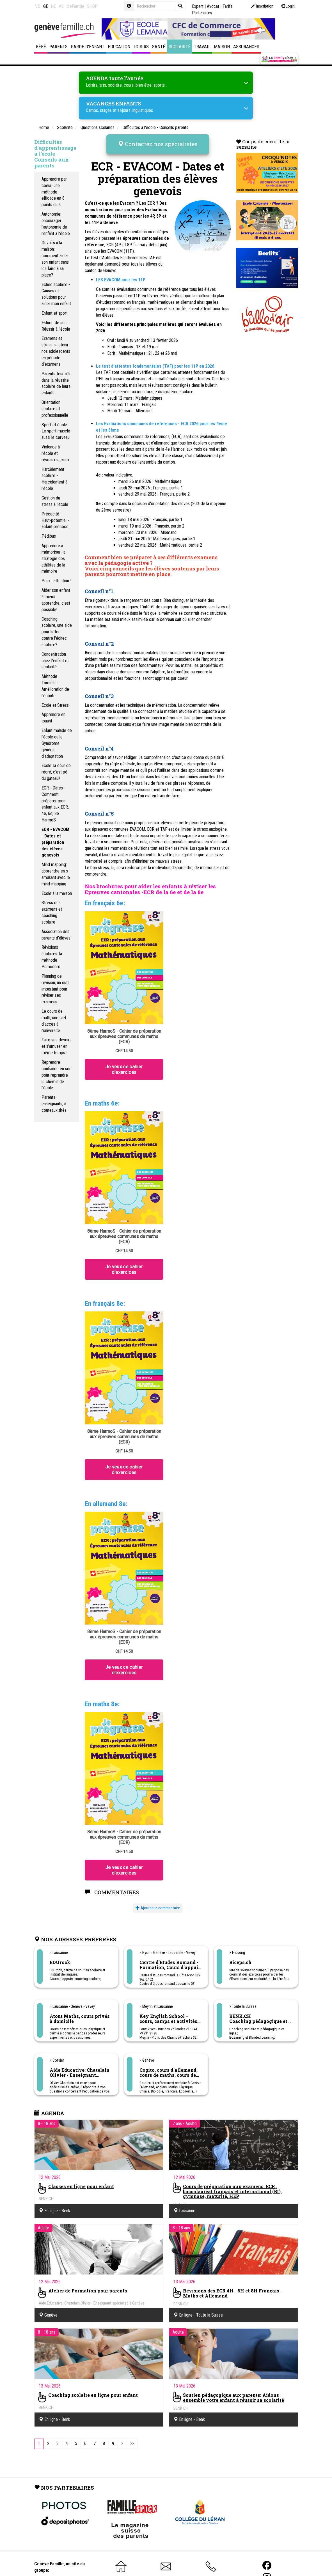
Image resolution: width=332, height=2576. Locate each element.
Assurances (246, 46)
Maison (222, 46)
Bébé (41, 46)
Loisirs (141, 46)
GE (45, 6)
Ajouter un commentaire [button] (158, 1907)
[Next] (122, 2444)
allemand (188, 302)
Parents (58, 46)
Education (119, 46)
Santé (158, 46)
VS (61, 6)
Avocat (213, 6)
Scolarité (180, 46)
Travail (202, 46)
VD (37, 6)
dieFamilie (75, 6)
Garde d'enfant (87, 46)
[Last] (132, 2444)
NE (53, 6)
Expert (197, 6)
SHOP (92, 6)
